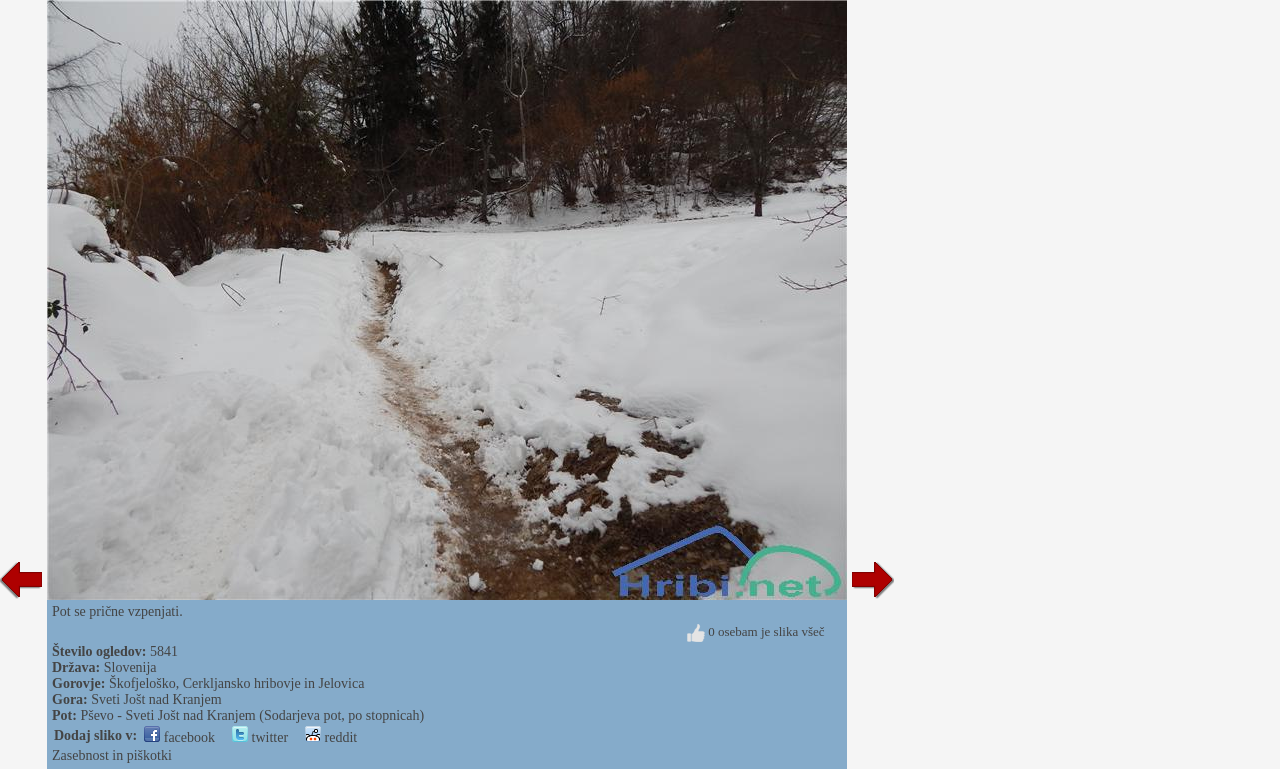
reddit (331, 737)
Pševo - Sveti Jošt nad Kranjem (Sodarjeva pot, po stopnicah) (252, 715)
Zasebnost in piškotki (112, 755)
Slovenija (130, 667)
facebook (179, 737)
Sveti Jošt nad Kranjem (156, 699)
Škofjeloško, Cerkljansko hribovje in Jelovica (236, 683)
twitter (260, 737)
